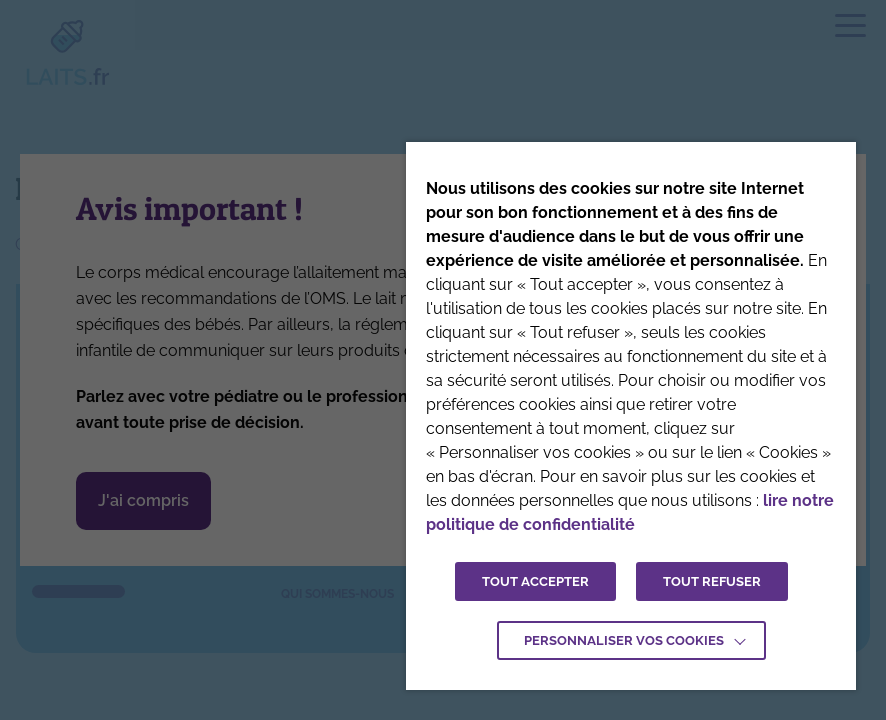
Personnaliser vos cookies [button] (624, 640)
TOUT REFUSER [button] (712, 581)
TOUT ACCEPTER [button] (535, 581)
